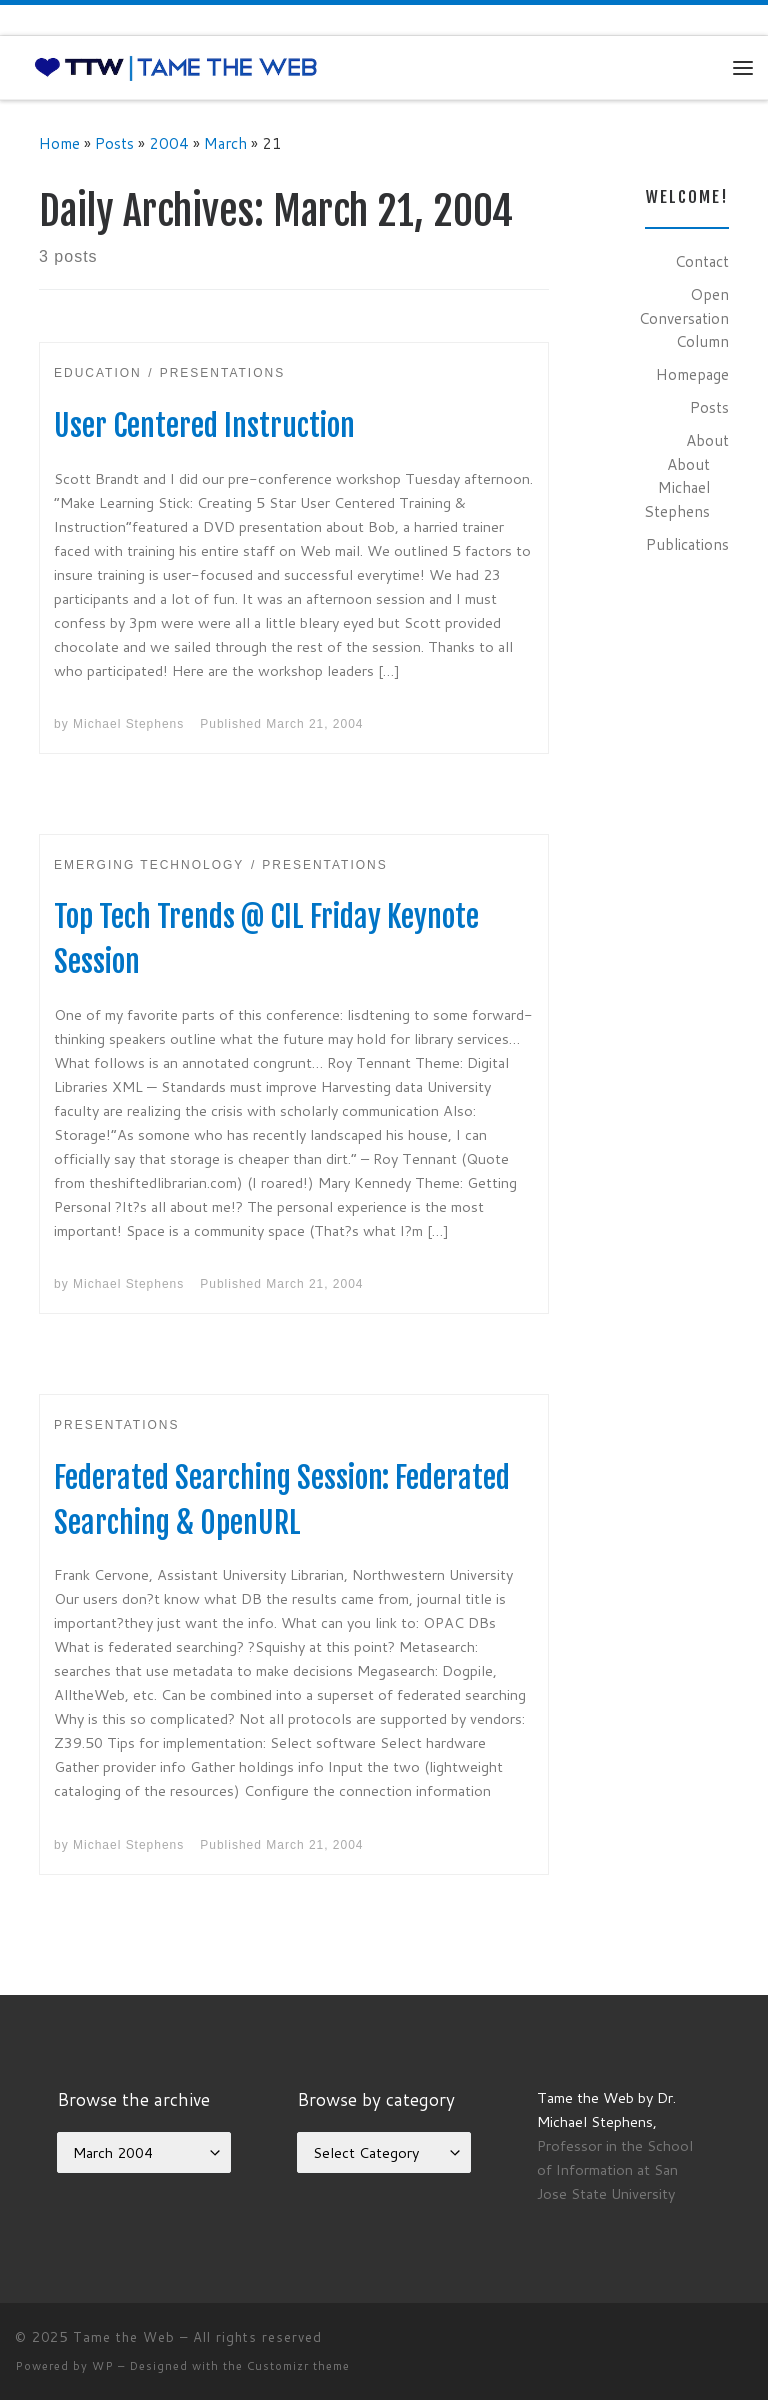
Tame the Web (124, 2337)
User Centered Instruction (204, 425)
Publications (687, 544)
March (225, 143)
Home (59, 143)
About (707, 440)
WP (103, 2366)
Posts (114, 143)
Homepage (692, 374)
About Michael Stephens (677, 487)
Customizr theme (298, 2366)
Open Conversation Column (684, 317)
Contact (702, 261)
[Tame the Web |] (176, 67)
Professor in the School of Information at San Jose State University (615, 2169)
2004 (169, 143)
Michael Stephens (128, 724)
